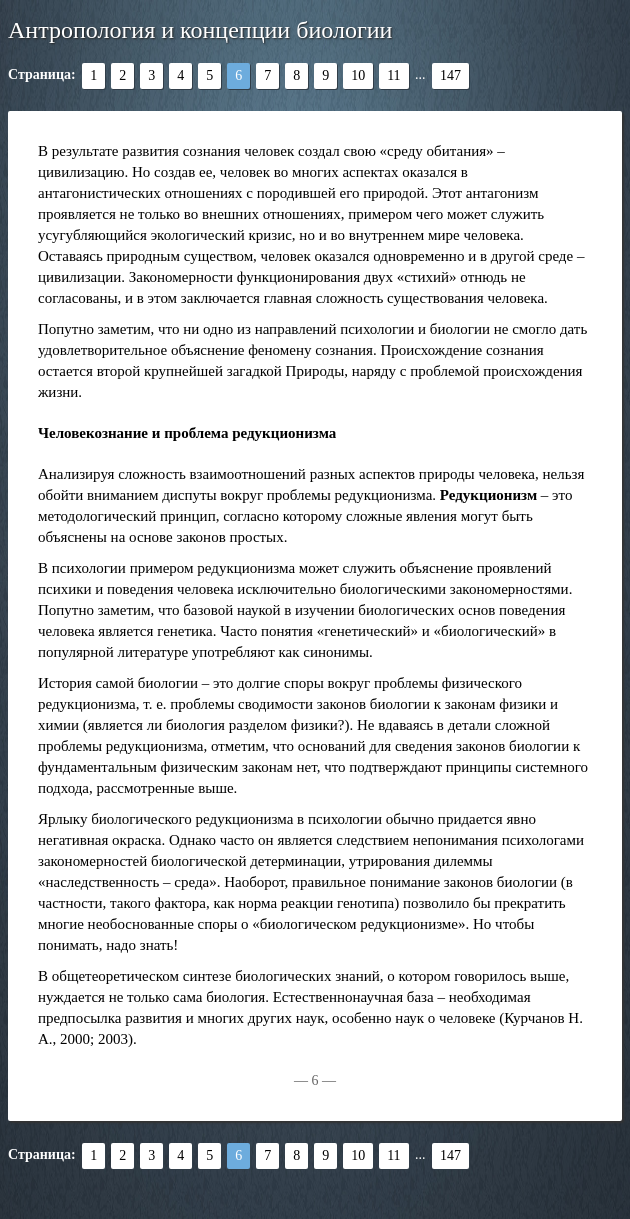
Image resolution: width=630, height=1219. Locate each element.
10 (358, 75)
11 (393, 75)
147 (450, 75)
